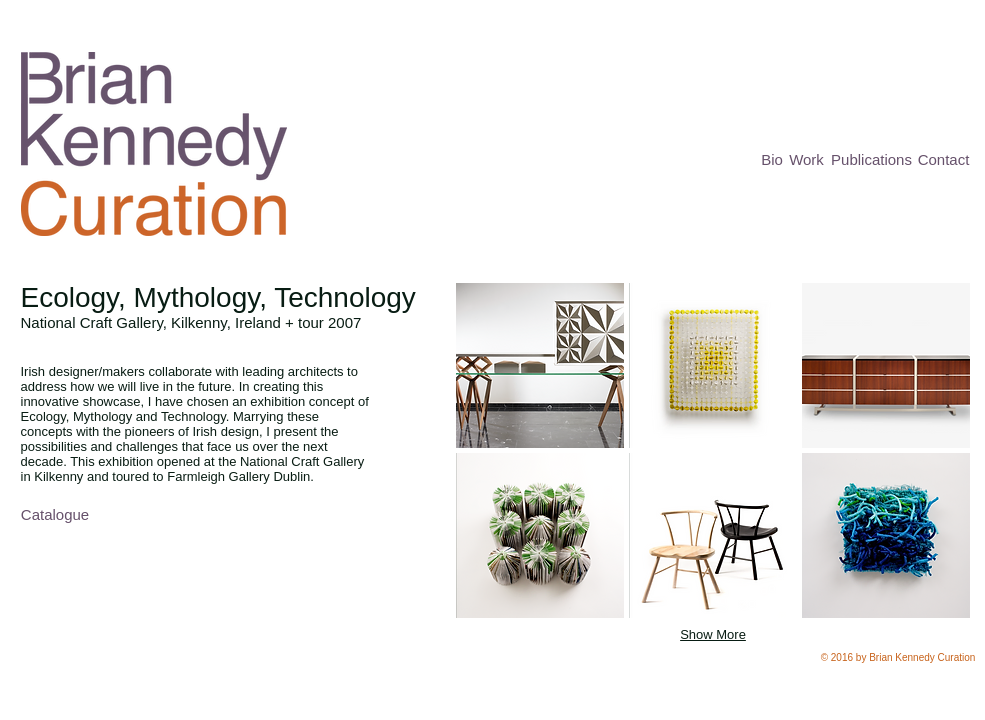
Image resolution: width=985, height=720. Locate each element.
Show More (713, 634)
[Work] (807, 159)
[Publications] (872, 159)
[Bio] (772, 159)
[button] (540, 365)
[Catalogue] (55, 514)
